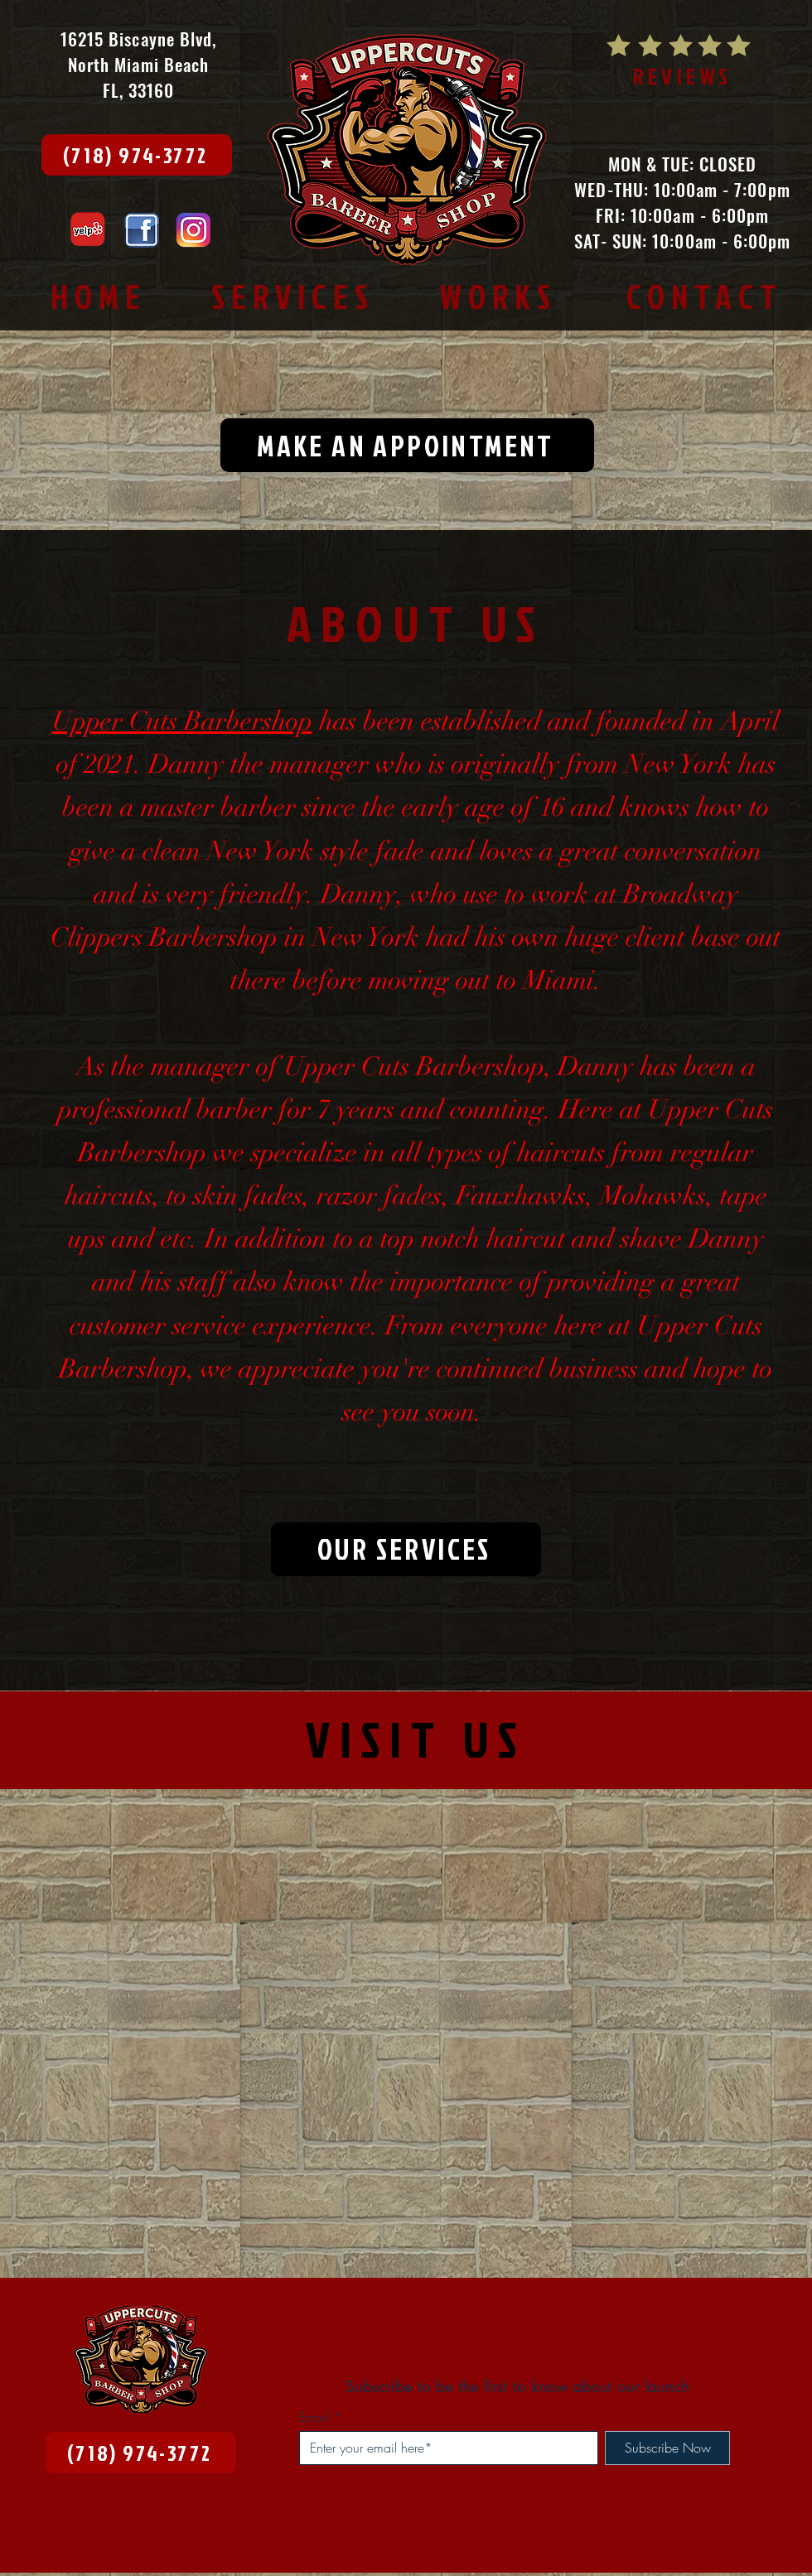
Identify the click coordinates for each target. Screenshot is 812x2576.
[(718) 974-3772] (136, 155)
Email (314, 2417)
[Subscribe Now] (667, 2448)
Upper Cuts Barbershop (182, 721)
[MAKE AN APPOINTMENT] (407, 445)
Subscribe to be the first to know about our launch (517, 2386)
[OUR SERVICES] (406, 1549)
